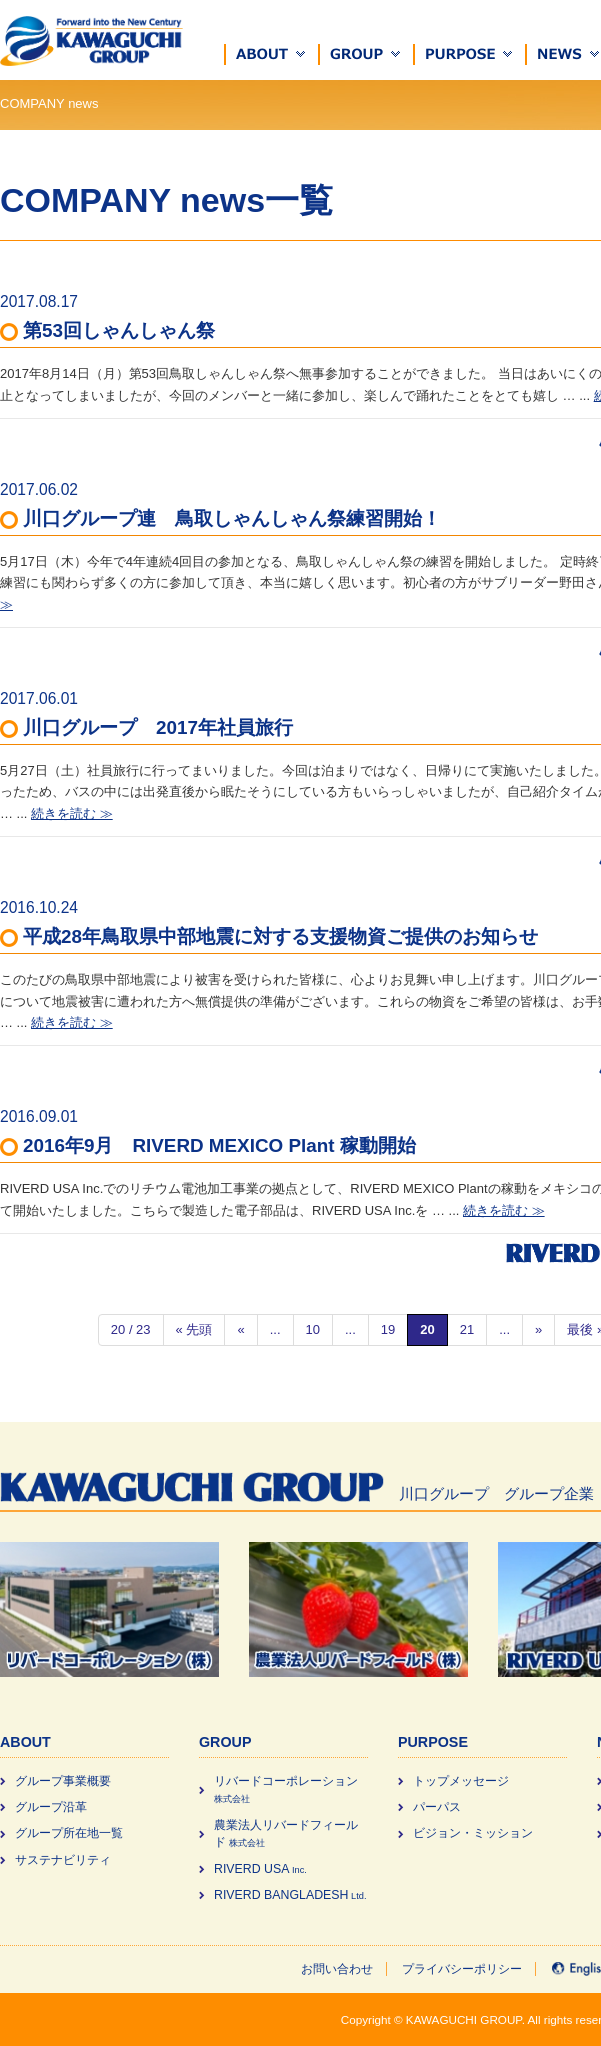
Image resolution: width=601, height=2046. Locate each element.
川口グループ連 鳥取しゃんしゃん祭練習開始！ (232, 518)
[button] (272, 54)
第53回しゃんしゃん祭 (119, 330)
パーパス (437, 1807)
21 (467, 1329)
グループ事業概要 (63, 1781)
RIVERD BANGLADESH (290, 1895)
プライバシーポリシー (462, 1969)
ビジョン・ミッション (473, 1833)
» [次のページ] (538, 1329)
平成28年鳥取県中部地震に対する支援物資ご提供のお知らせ (280, 936)
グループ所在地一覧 (69, 1833)
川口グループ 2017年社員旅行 (158, 727)
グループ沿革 (51, 1807)
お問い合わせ (337, 1969)
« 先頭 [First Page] (194, 1329)
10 (313, 1329)
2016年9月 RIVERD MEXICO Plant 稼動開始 (219, 1145)
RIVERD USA (260, 1869)
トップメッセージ (461, 1781)
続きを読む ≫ (72, 813)
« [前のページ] (240, 1329)
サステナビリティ (63, 1860)
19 (388, 1329)
